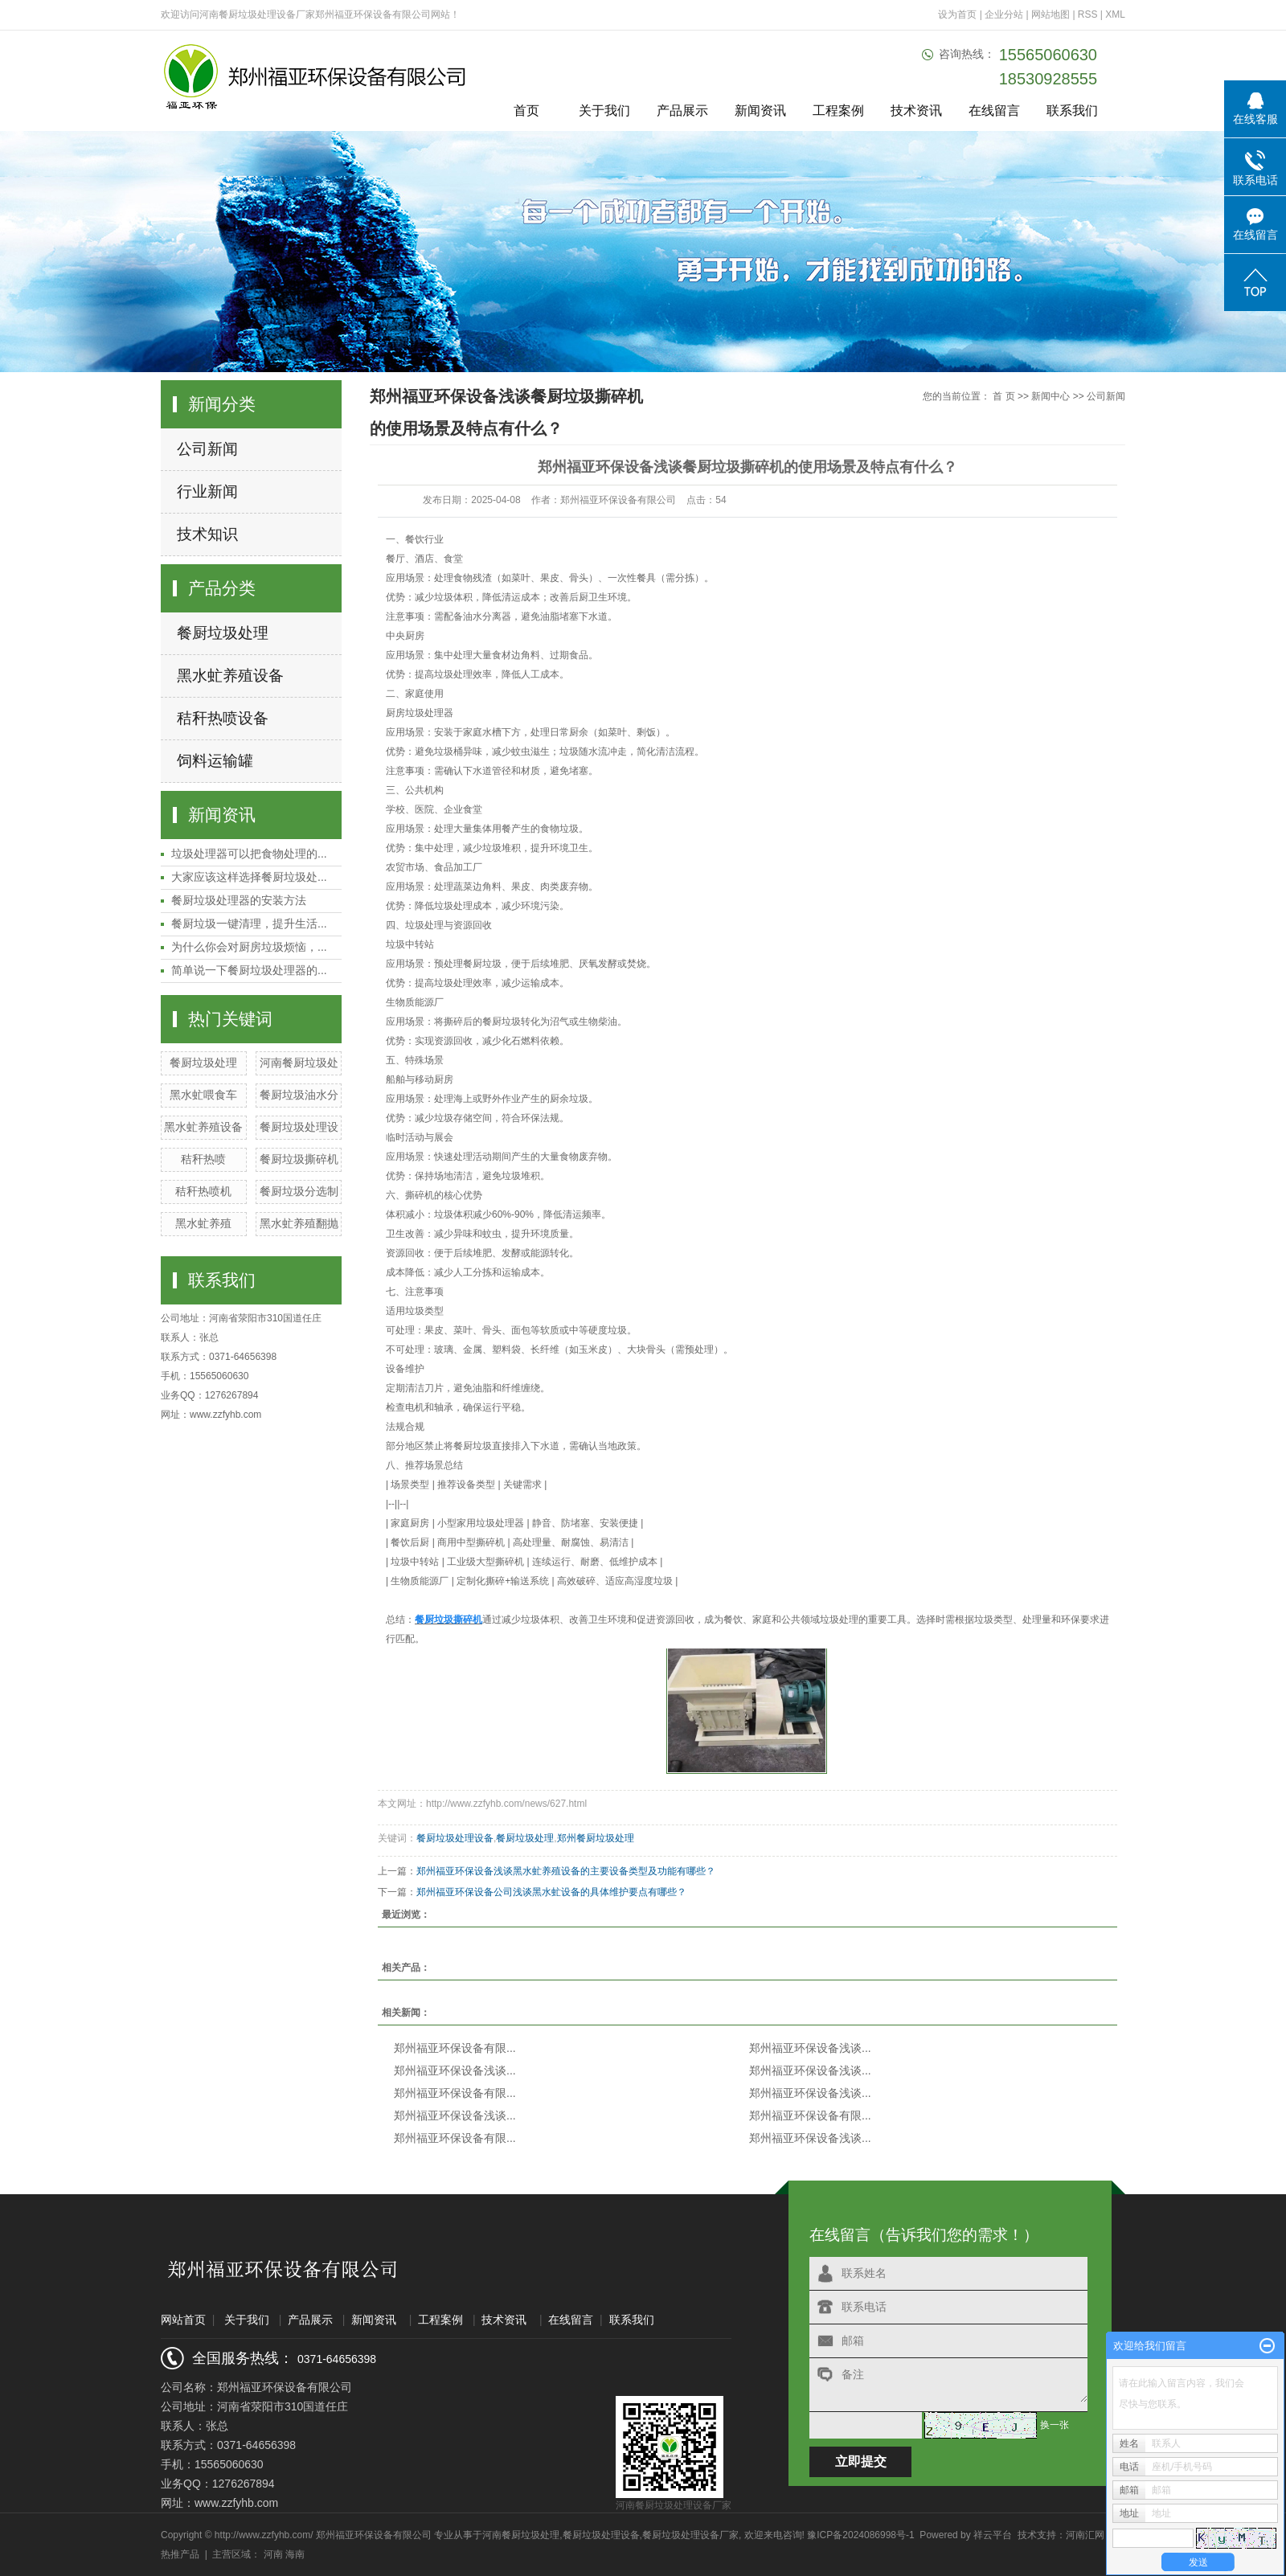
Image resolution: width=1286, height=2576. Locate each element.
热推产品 (180, 2554)
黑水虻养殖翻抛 (299, 1223)
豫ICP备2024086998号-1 (860, 2535)
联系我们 (1072, 110)
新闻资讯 (760, 110)
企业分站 (1004, 14)
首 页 (1003, 396)
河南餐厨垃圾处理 (520, 2535)
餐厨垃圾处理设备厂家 (690, 2535)
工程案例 (838, 110)
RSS (1088, 14)
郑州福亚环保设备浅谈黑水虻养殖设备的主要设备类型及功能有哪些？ (565, 1871)
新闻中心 (1050, 396)
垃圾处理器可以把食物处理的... (249, 853)
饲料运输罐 (215, 760)
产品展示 (682, 110)
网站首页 (183, 2319)
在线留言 (994, 110)
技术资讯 (916, 110)
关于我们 (604, 110)
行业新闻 (207, 491)
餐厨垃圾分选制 (299, 1191)
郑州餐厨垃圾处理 (595, 1838)
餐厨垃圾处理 (222, 633)
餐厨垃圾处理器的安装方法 (238, 900)
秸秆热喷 (203, 1159)
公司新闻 (207, 448)
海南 (295, 2554)
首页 (526, 110)
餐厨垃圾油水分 (299, 1094)
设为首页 (957, 14)
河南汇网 (1085, 2535)
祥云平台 (992, 2535)
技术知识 (207, 534)
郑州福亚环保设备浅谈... (810, 2048)
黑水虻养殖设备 (230, 675)
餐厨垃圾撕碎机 (299, 1159)
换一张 (1054, 2425)
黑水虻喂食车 (203, 1094)
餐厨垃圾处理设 (299, 1126)
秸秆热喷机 (203, 1191)
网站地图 (1051, 14)
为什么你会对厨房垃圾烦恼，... (249, 946)
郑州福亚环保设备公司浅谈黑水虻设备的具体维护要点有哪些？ (551, 1892)
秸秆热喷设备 (222, 718)
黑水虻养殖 (203, 1223)
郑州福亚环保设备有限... (455, 2048)
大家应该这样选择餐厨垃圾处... (249, 876)
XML (1115, 14)
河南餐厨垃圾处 (299, 1062)
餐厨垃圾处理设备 (455, 1838)
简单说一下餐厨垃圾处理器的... (249, 970)
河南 (273, 2554)
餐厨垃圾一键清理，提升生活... (249, 923)
